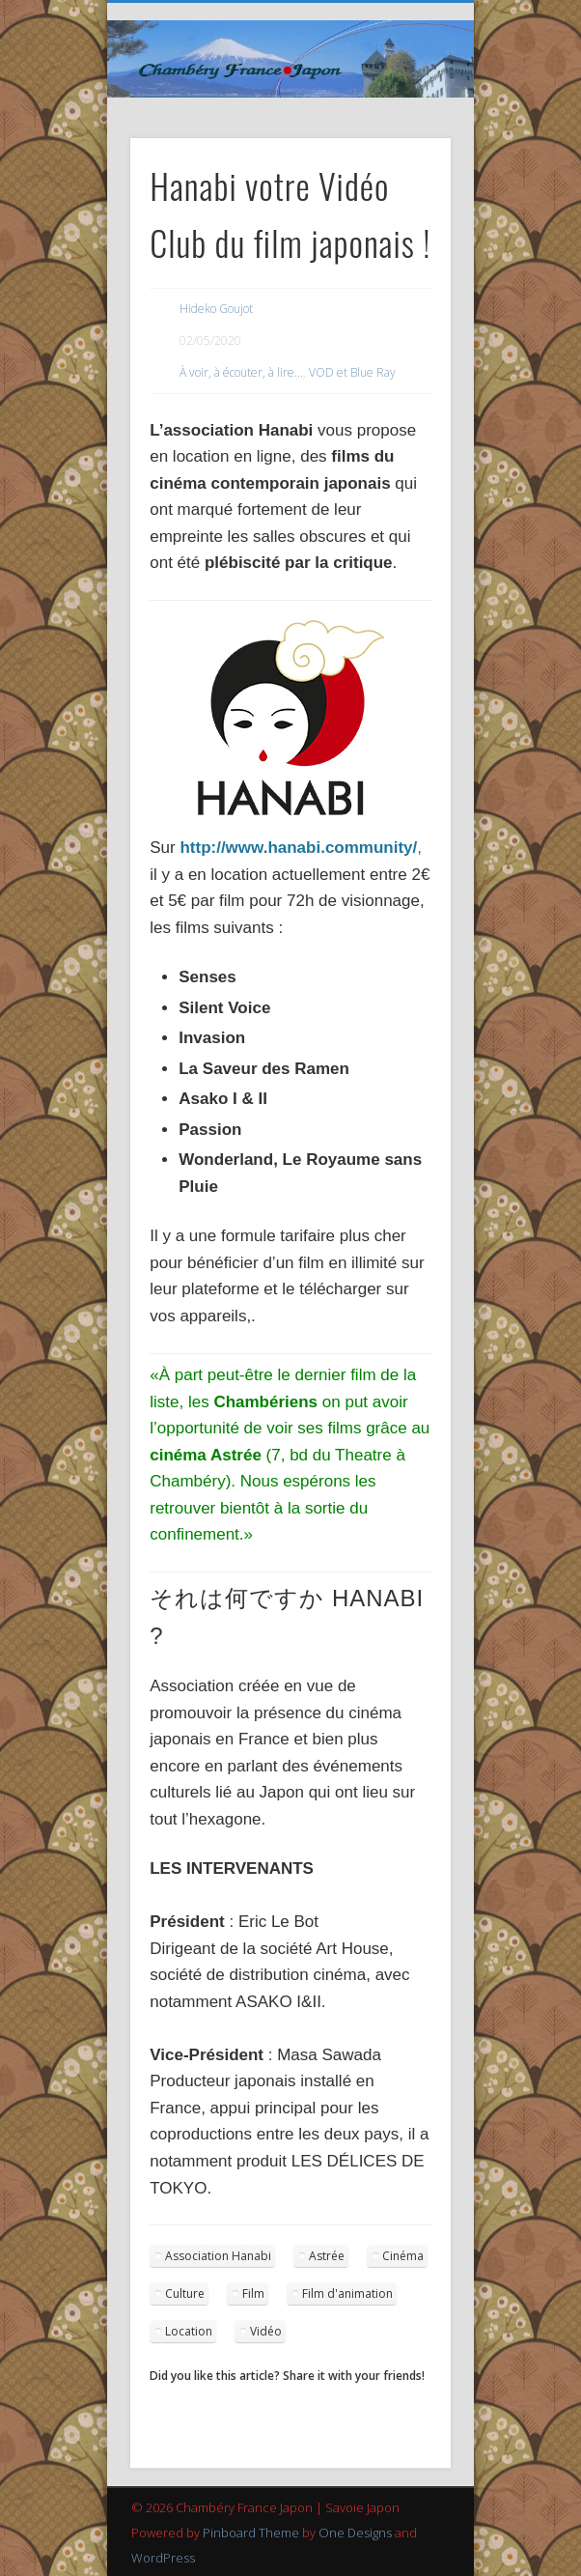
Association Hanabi (218, 2256)
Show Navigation (403, 172)
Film (253, 2293)
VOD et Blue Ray (352, 372)
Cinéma (403, 2256)
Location (188, 2331)
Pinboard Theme (251, 2532)
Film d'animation (347, 2293)
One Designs (355, 2532)
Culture (185, 2293)
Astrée (327, 2256)
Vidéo (266, 2331)
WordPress (163, 2557)
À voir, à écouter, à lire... (241, 372)
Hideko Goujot (216, 308)
